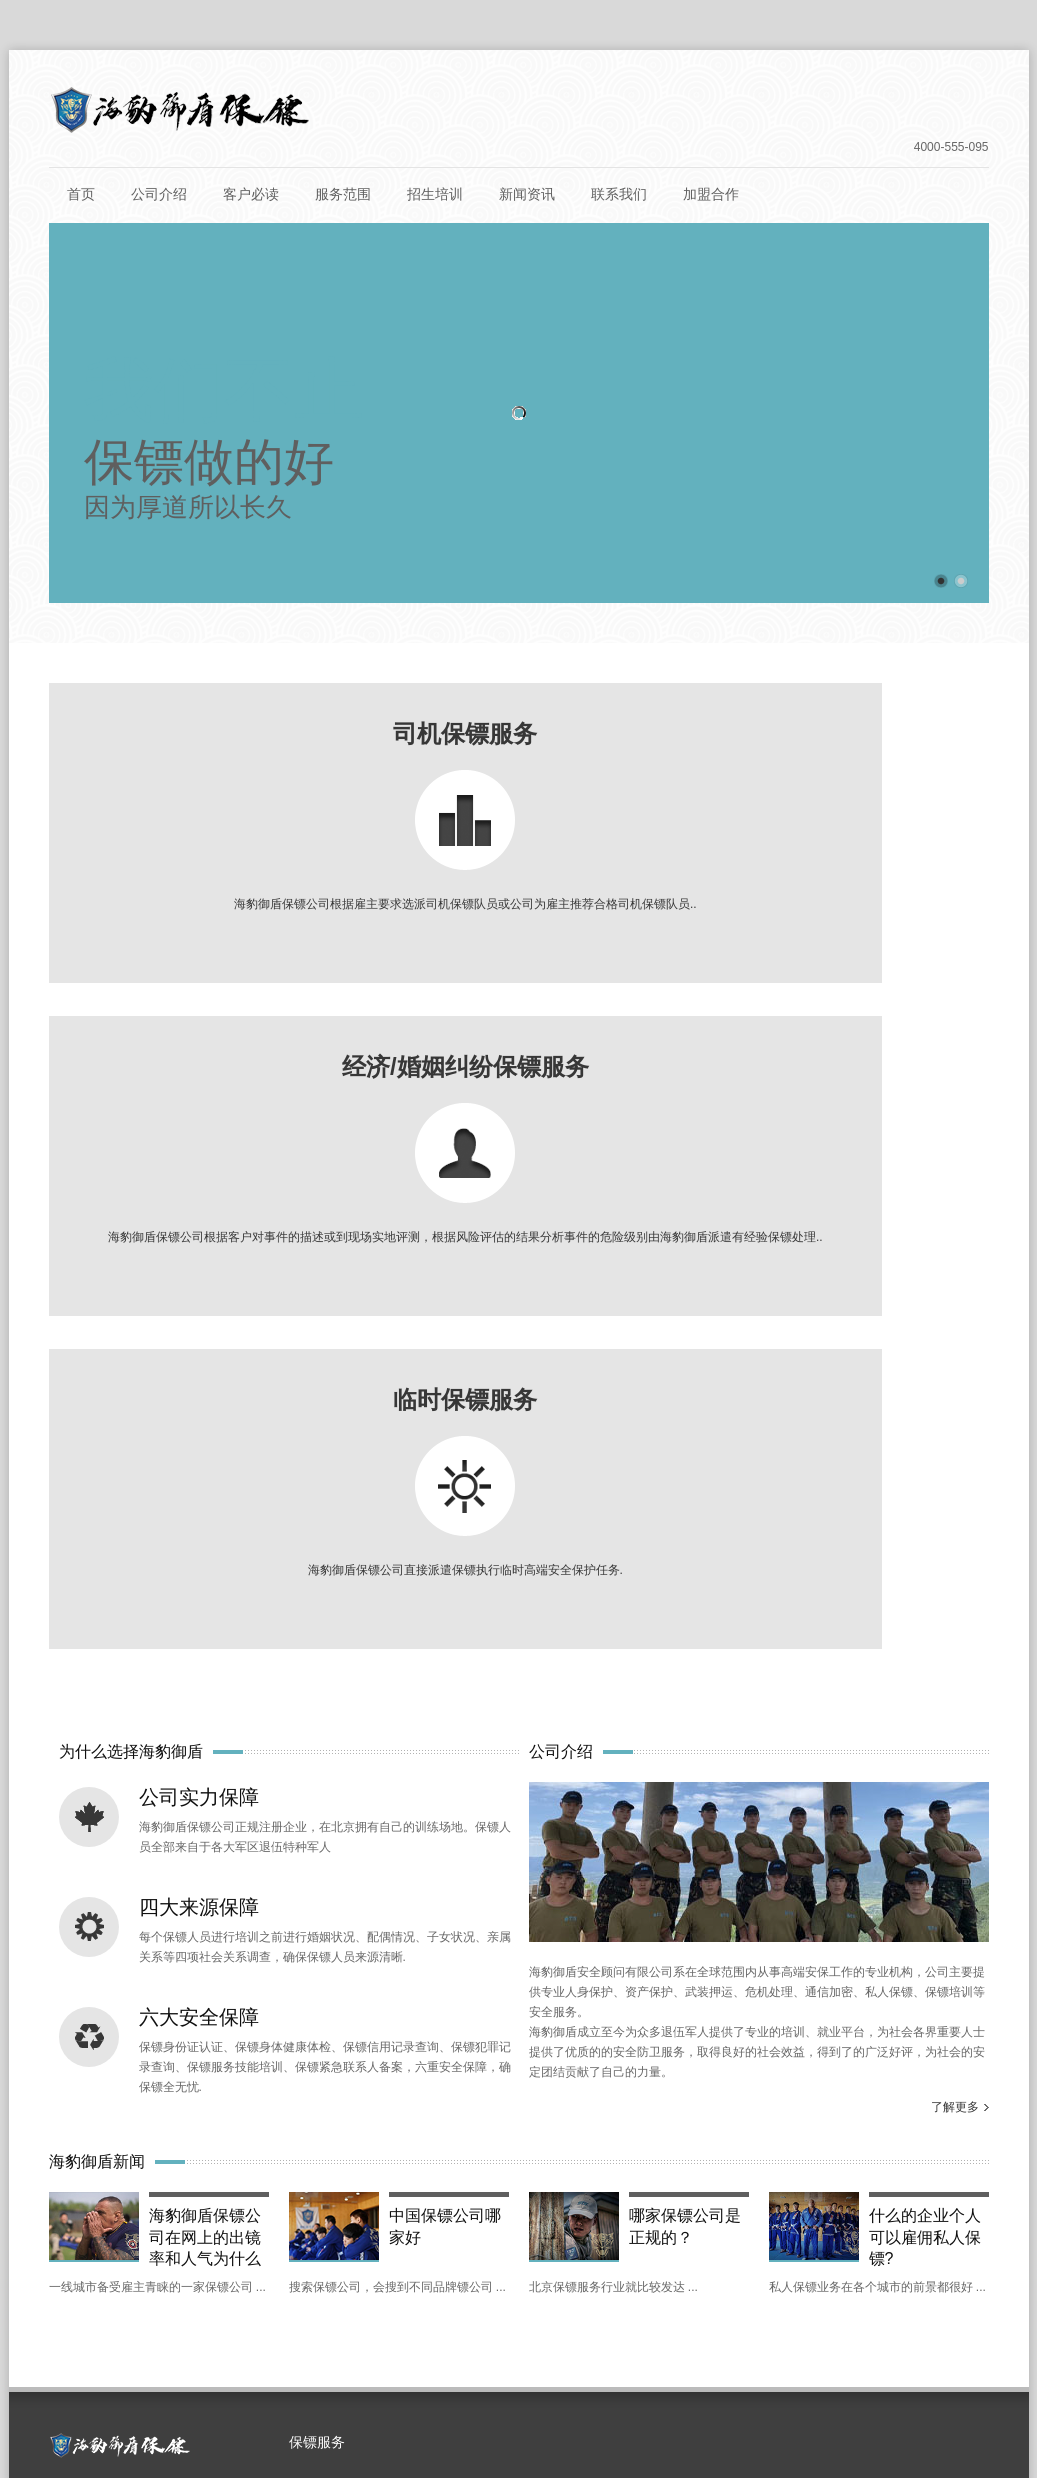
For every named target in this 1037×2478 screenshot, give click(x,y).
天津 (184, 2174)
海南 (832, 2216)
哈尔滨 (907, 2300)
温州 (238, 2216)
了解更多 (955, 1460)
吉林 (724, 2300)
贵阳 (130, 2258)
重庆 (238, 2174)
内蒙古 (219, 2342)
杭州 (76, 2216)
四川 (738, 2258)
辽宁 (508, 2300)
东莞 (724, 2174)
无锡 (454, 2216)
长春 (778, 2300)
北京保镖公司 (473, 2398)
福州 (670, 2216)
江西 (360, 2258)
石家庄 (245, 2258)
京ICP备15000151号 (618, 2398)
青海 (362, 2342)
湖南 (346, 2300)
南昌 (414, 2258)
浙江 (940, 2174)
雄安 (346, 2174)
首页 (81, 194)
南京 (346, 2216)
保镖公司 (402, 2398)
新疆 (76, 2342)
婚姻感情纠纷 (345, 2044)
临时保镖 (333, 1968)
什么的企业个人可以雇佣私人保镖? (925, 1587)
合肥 (562, 2216)
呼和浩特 (294, 2342)
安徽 (508, 2216)
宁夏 (130, 2300)
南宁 (292, 2300)
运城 (684, 2258)
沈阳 (562, 2300)
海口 (886, 2216)
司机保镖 (333, 1854)
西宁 (416, 2342)
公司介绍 (159, 194)
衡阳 (454, 2300)
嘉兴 (184, 2216)
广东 (562, 2174)
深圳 (292, 2174)
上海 (76, 2174)
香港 (400, 2174)
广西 (238, 2300)
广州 (616, 2174)
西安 (522, 2258)
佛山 (670, 2174)
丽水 (130, 2216)
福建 (616, 2216)
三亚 (940, 2216)
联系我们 (619, 194)
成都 (792, 2258)
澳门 (454, 2174)
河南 (616, 2300)
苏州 (400, 2216)
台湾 (508, 2174)
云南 (954, 2258)
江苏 (292, 2216)
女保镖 (327, 1930)
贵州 (76, 2258)
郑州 (670, 2300)
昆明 (76, 2300)
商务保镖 (333, 1892)
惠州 (778, 2174)
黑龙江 (839, 2300)
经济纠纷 (333, 2006)
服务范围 (343, 194)
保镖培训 (537, 2398)
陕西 (468, 2258)
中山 (832, 2174)
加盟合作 (711, 194)
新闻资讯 (527, 194)
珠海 (886, 2174)
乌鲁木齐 (144, 2342)
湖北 (724, 2216)
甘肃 (846, 2258)
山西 (576, 2258)
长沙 (400, 2300)
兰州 (900, 2258)
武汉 (778, 2216)
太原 (630, 2258)
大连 (470, 2342)
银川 (184, 2300)
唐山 (306, 2258)
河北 (184, 2258)
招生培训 (435, 194)
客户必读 (251, 194)
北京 (130, 2174)
